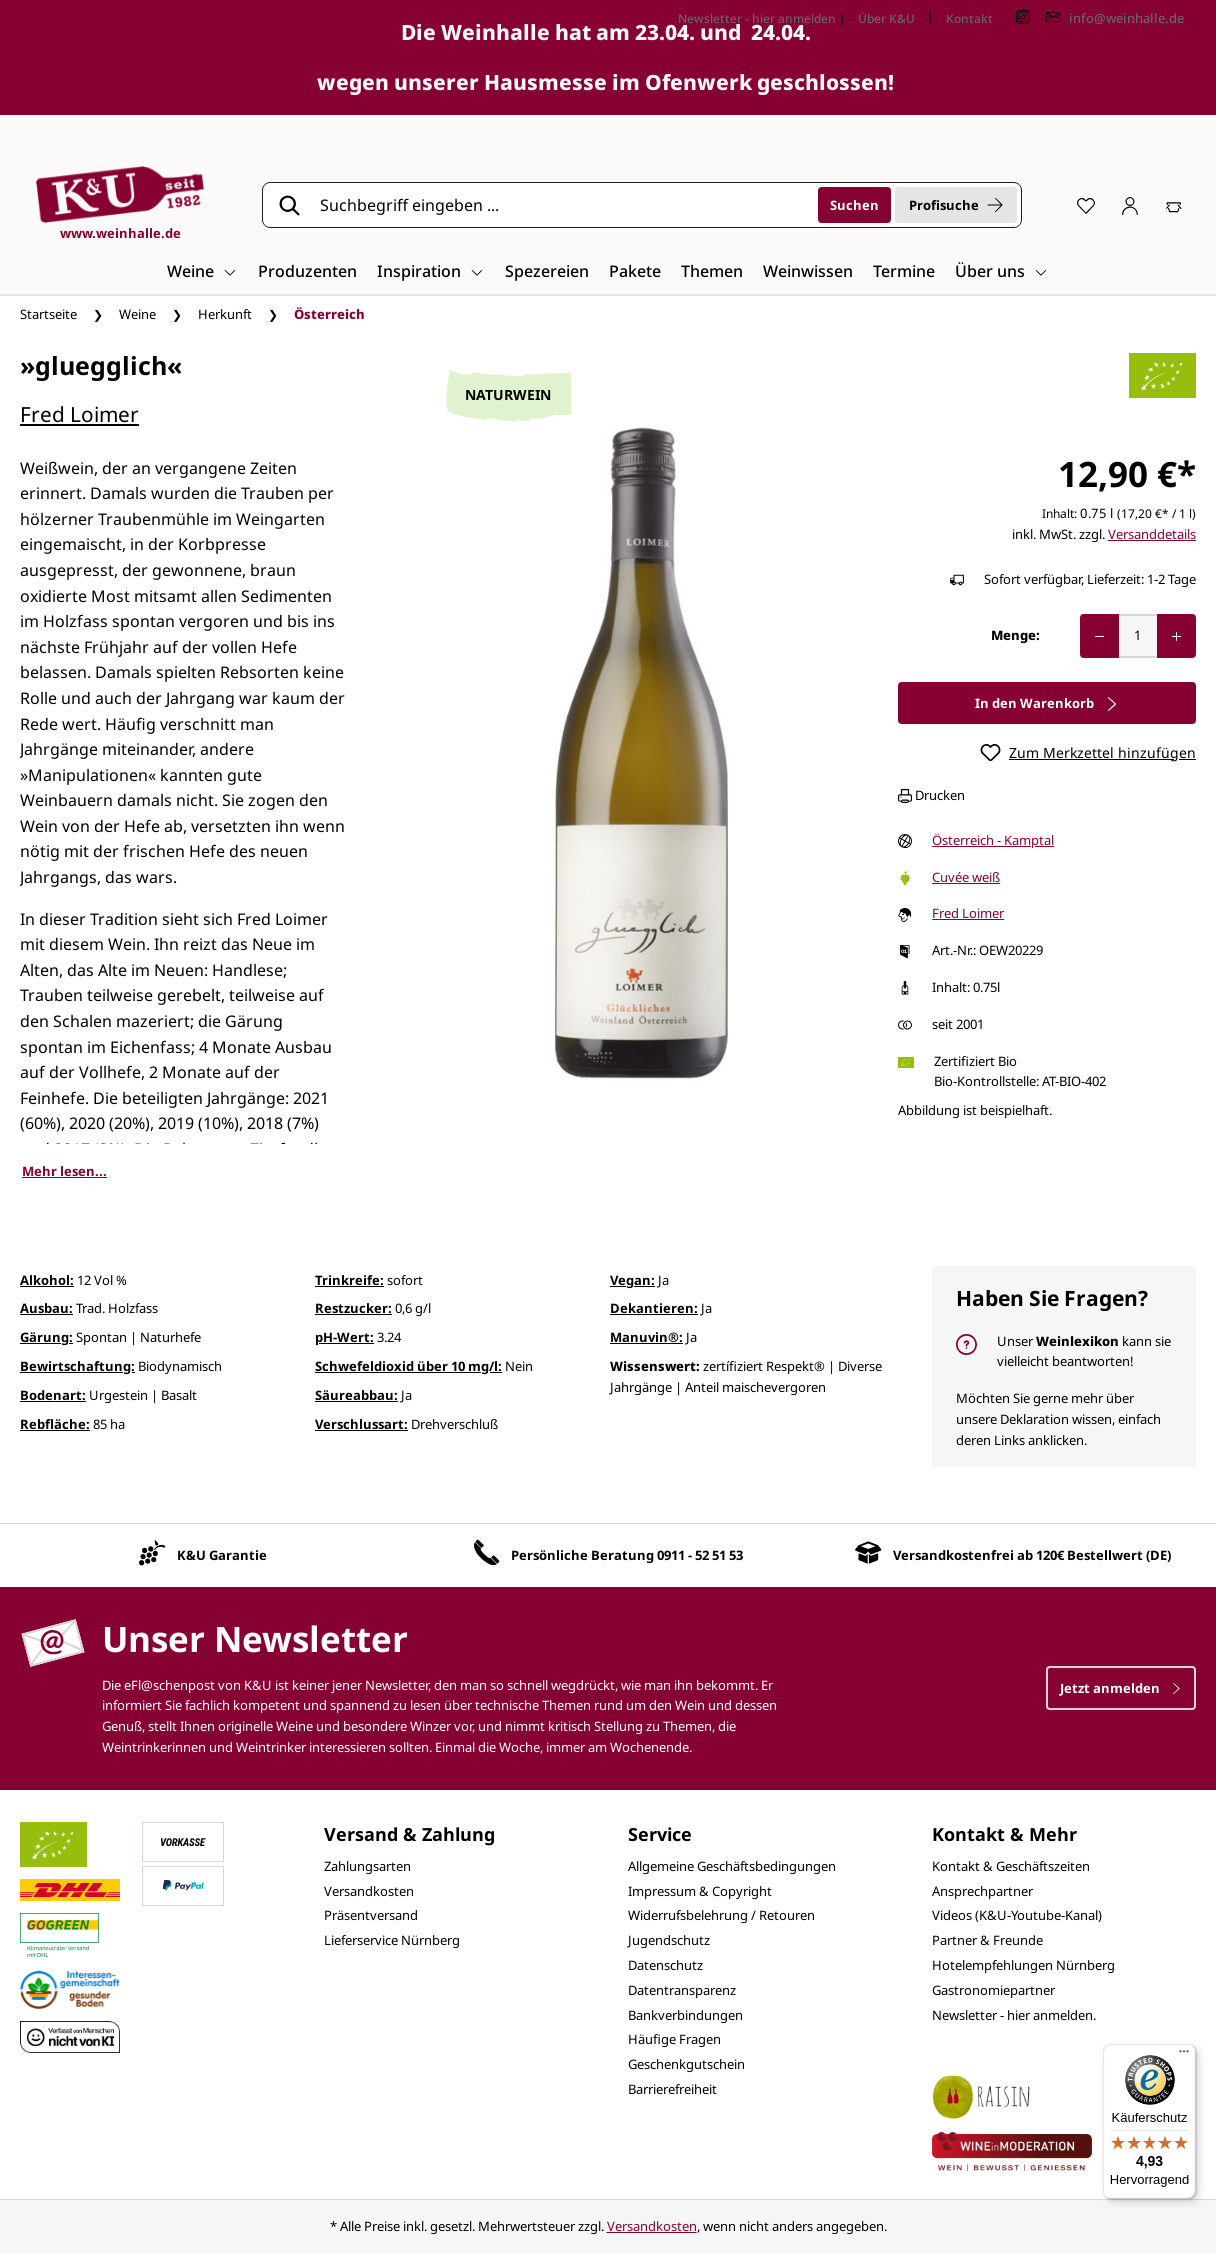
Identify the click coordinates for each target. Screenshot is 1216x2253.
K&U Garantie (222, 1555)
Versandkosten (369, 1891)
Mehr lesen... (64, 1171)
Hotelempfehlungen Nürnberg (1023, 1965)
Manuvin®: (646, 1337)
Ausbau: (46, 1308)
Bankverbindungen (685, 2015)
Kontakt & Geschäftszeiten (1011, 1866)
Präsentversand (371, 1915)
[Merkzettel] (1086, 205)
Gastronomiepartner (993, 1990)
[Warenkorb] (1174, 205)
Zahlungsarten (367, 1866)
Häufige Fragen (674, 2039)
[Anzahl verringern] (1099, 636)
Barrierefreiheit (672, 2089)
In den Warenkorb (1047, 703)
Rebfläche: (55, 1424)
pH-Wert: (344, 1337)
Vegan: (632, 1280)
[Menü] (1184, 2056)
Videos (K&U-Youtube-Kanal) (1017, 1915)
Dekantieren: (654, 1308)
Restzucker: (353, 1308)
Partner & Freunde (987, 1940)
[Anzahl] (1138, 636)
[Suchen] (854, 205)
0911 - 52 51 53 (700, 1555)
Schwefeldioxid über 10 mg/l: (408, 1366)
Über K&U (886, 18)
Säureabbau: (356, 1395)
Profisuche (956, 205)
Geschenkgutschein (686, 2064)
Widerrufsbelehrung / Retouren (721, 1915)
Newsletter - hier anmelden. (1014, 2015)
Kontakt (969, 18)
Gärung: (46, 1337)
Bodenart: (53, 1395)
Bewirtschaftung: (77, 1366)
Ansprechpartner (982, 1891)
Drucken (931, 795)
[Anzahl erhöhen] (1176, 636)
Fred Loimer (79, 414)
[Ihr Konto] (1130, 205)
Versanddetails (1152, 534)
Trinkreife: (349, 1280)
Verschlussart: (361, 1424)
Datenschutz (665, 1965)
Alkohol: (47, 1280)
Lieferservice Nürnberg (392, 1940)
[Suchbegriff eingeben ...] (562, 205)
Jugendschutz (669, 1940)
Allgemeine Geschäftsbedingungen (732, 1866)
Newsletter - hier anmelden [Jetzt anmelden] (757, 18)
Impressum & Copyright (700, 1891)
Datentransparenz (682, 1990)
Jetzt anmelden (1121, 1688)
